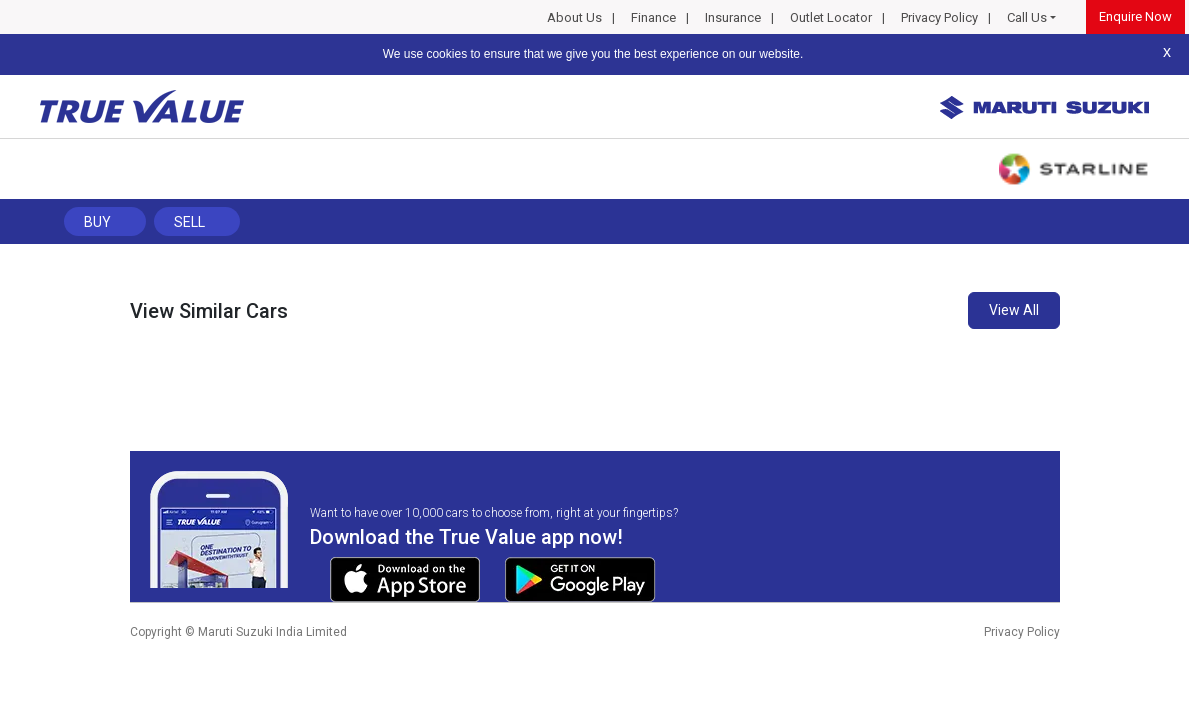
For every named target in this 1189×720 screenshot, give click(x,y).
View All (1014, 310)
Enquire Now (1135, 16)
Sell (189, 222)
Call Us (1027, 17)
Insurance (733, 17)
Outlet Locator (831, 17)
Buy (97, 222)
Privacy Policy (939, 17)
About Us (574, 17)
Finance (653, 17)
